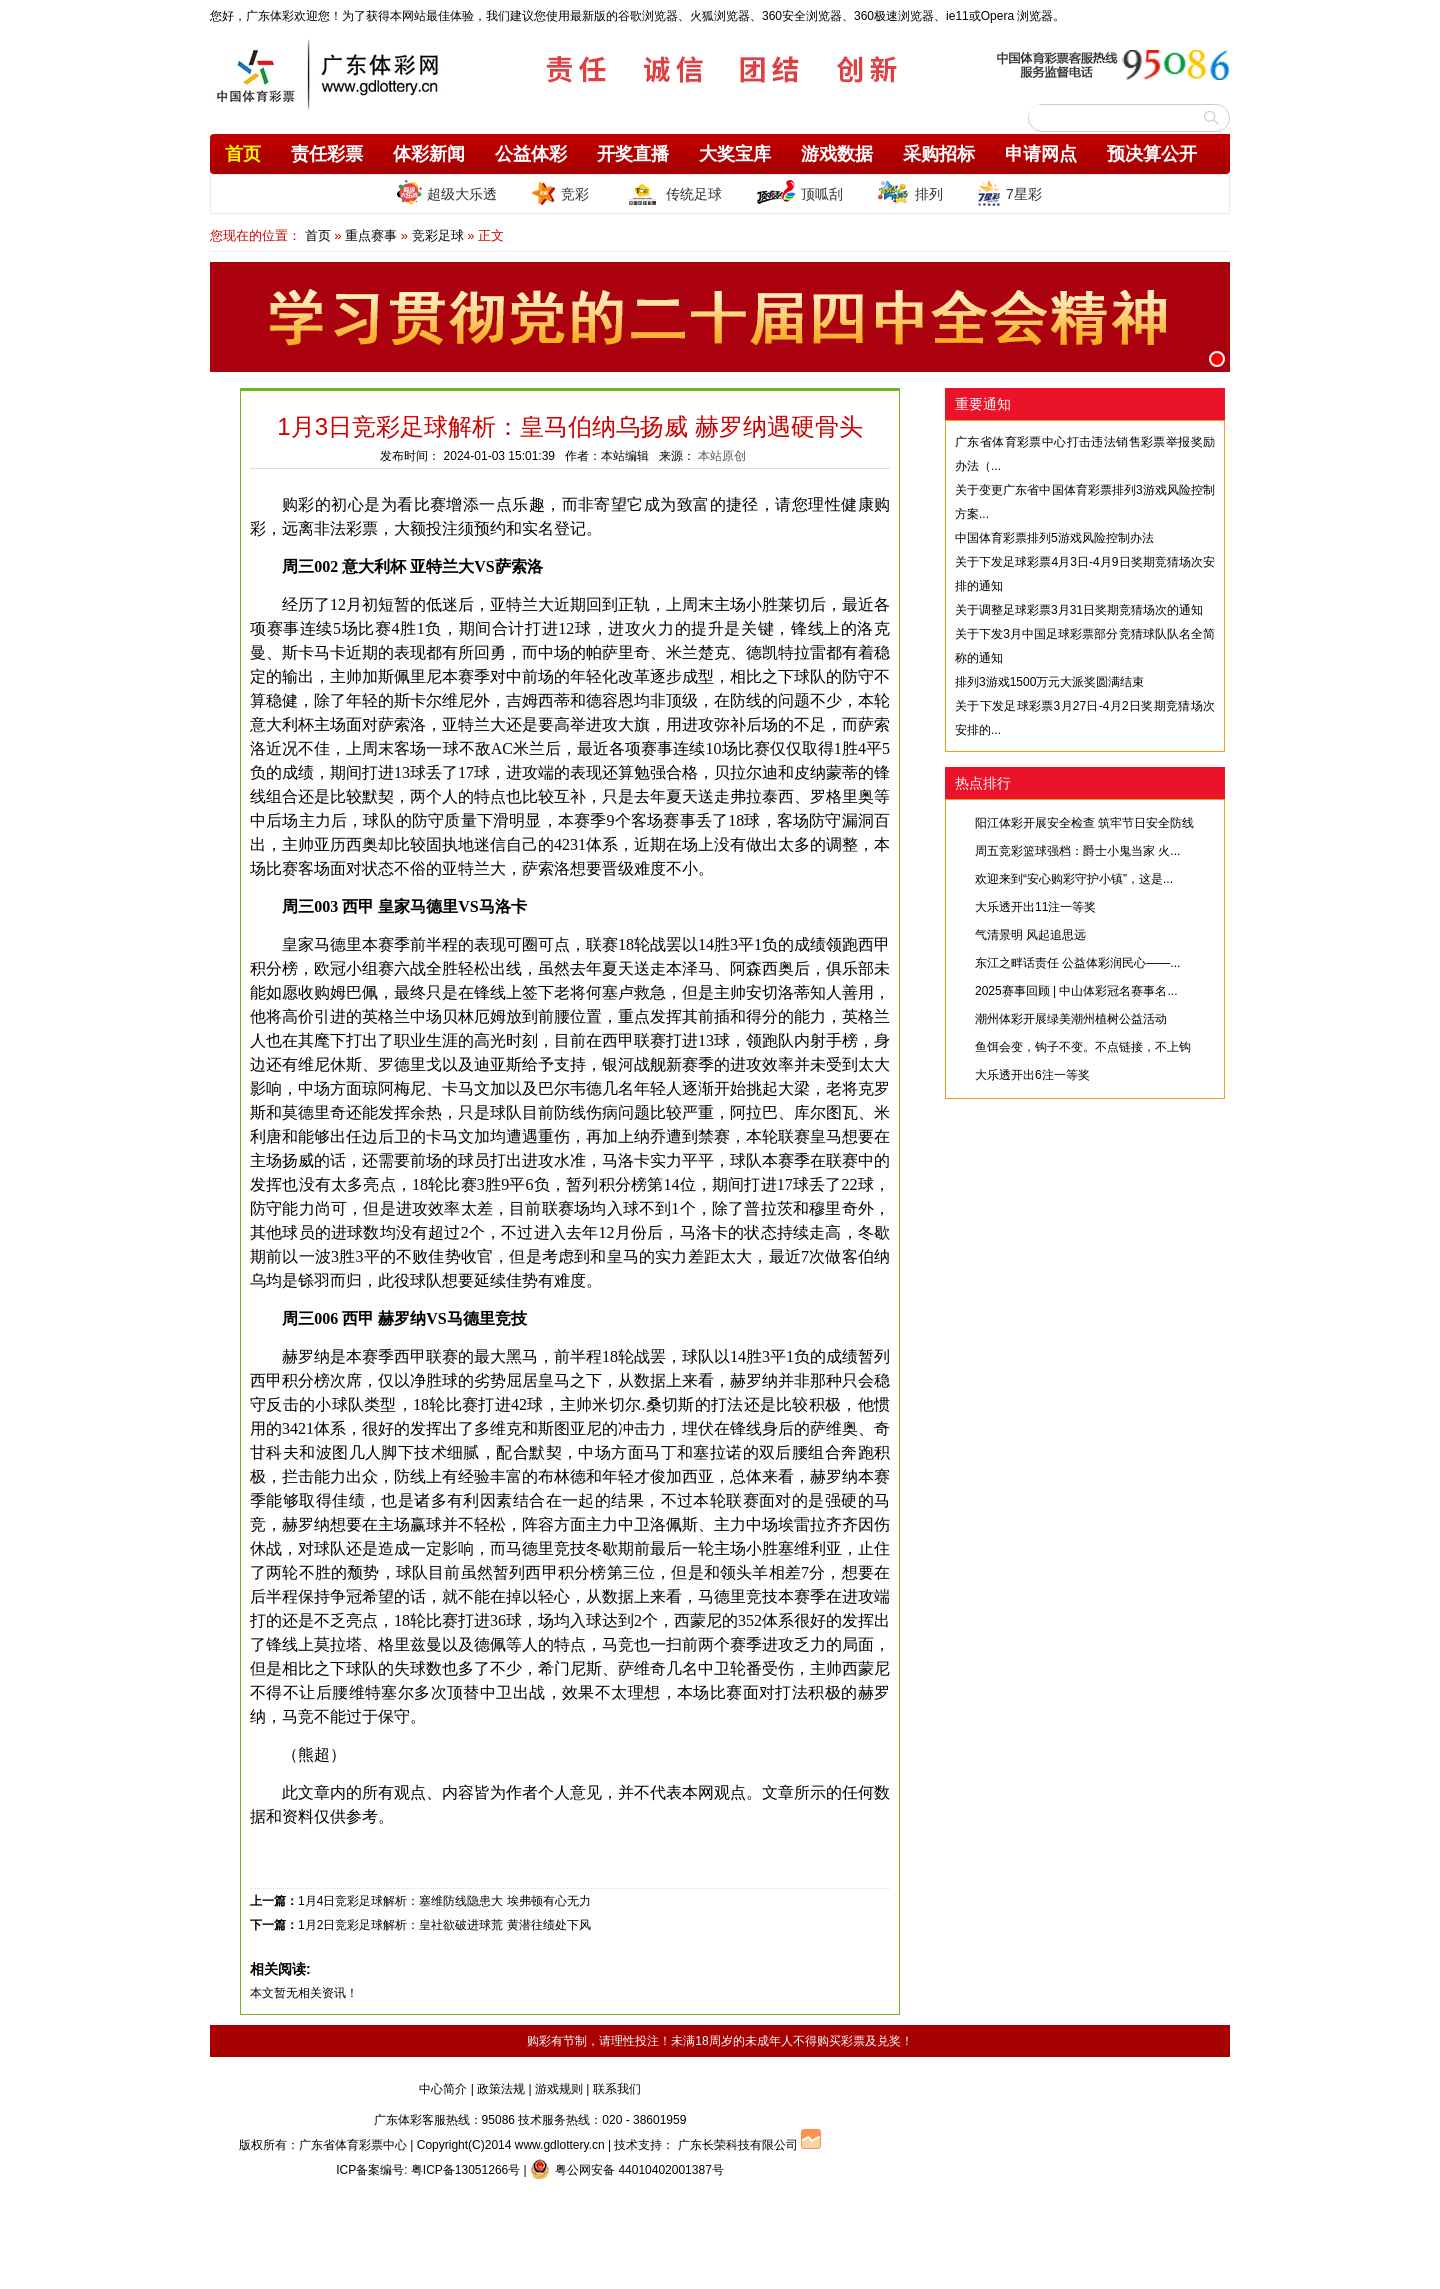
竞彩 (560, 193)
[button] (1217, 359)
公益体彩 (531, 154)
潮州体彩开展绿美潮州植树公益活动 (1071, 1019)
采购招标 (939, 154)
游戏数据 (837, 154)
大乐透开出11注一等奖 (1035, 907)
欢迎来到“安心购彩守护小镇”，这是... (1074, 879)
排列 (910, 193)
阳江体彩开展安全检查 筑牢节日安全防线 (1084, 823)
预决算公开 (1152, 154)
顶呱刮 (799, 193)
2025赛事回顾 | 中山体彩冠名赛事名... (1076, 991)
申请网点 (1041, 154)
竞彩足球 (438, 235)
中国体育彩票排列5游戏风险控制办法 (1054, 538)
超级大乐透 (447, 192)
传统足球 (672, 193)
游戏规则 (559, 2089)
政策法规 (501, 2089)
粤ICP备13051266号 (465, 2170)
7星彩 (1009, 193)
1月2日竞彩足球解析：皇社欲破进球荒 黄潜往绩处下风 (444, 1925)
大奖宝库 (735, 154)
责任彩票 (327, 154)
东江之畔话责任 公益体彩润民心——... (1077, 963)
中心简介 (443, 2089)
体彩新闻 (429, 154)
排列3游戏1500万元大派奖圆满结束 (1049, 682)
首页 (243, 154)
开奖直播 (633, 154)
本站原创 (722, 456)
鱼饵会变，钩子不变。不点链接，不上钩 (1083, 1047)
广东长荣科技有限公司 (738, 2145)
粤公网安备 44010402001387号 (627, 2170)
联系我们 (617, 2089)
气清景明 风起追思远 (1030, 935)
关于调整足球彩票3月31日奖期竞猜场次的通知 (1079, 610)
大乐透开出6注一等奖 (1032, 1075)
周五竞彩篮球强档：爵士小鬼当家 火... (1077, 851)
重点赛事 (371, 235)
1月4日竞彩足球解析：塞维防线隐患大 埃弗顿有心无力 (444, 1901)
